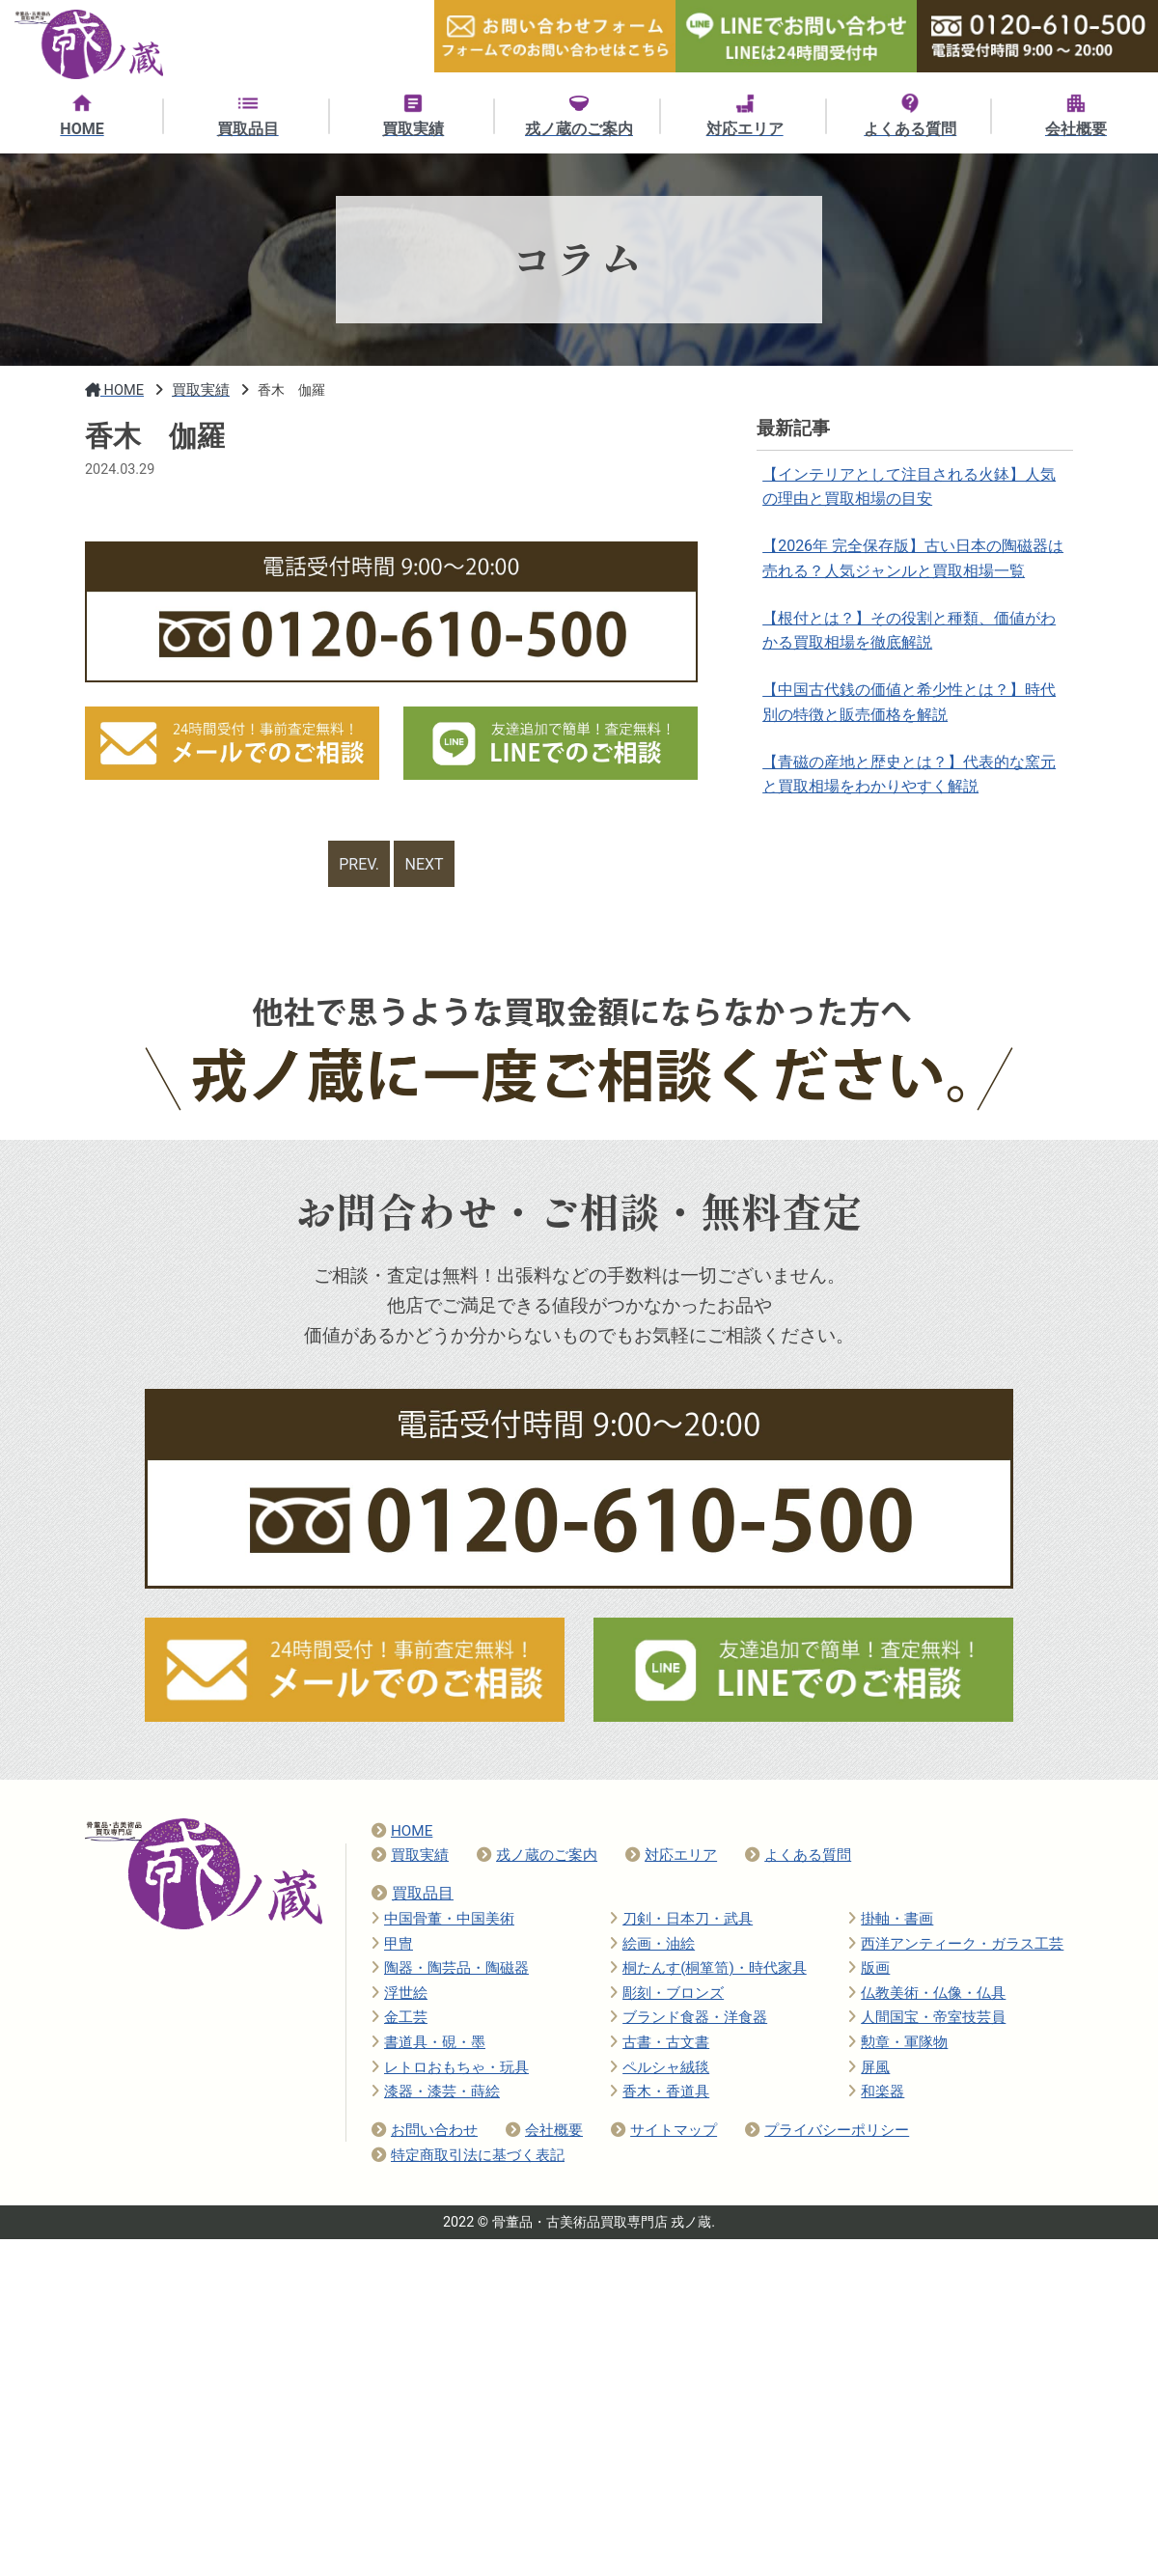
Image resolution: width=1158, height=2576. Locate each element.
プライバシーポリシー (827, 2133)
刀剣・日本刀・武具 (681, 1921)
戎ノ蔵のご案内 (537, 1858)
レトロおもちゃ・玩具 (450, 2070)
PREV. (358, 865)
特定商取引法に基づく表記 (468, 2158)
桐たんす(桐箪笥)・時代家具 (708, 1971)
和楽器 (876, 2094)
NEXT (425, 865)
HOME (402, 1833)
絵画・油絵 (652, 1946)
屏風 (869, 2070)
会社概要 (544, 2133)
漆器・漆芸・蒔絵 (436, 2094)
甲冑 (392, 1946)
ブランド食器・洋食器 (688, 2020)
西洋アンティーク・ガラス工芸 (955, 1946)
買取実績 (410, 1858)
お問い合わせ (425, 2133)
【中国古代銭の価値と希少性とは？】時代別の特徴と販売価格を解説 (910, 715)
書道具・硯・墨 (428, 2045)
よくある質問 (798, 1858)
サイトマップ (664, 2133)
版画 (869, 1971)
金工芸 (399, 2020)
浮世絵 (399, 1996)
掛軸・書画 (890, 1921)
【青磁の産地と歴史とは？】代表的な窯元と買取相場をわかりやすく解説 (910, 791)
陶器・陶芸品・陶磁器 (450, 1971)
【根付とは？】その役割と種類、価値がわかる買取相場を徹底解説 (910, 639)
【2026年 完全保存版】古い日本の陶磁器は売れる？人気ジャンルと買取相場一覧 (913, 564)
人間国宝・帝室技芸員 (927, 2020)
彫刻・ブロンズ (667, 1996)
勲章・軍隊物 (898, 2045)
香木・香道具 (659, 2094)
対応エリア (671, 1858)
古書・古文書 (659, 2045)
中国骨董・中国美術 (443, 1921)
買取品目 (413, 1896)
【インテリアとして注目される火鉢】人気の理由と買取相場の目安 (910, 488)
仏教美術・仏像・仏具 (927, 1996)
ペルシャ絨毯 (659, 2070)
